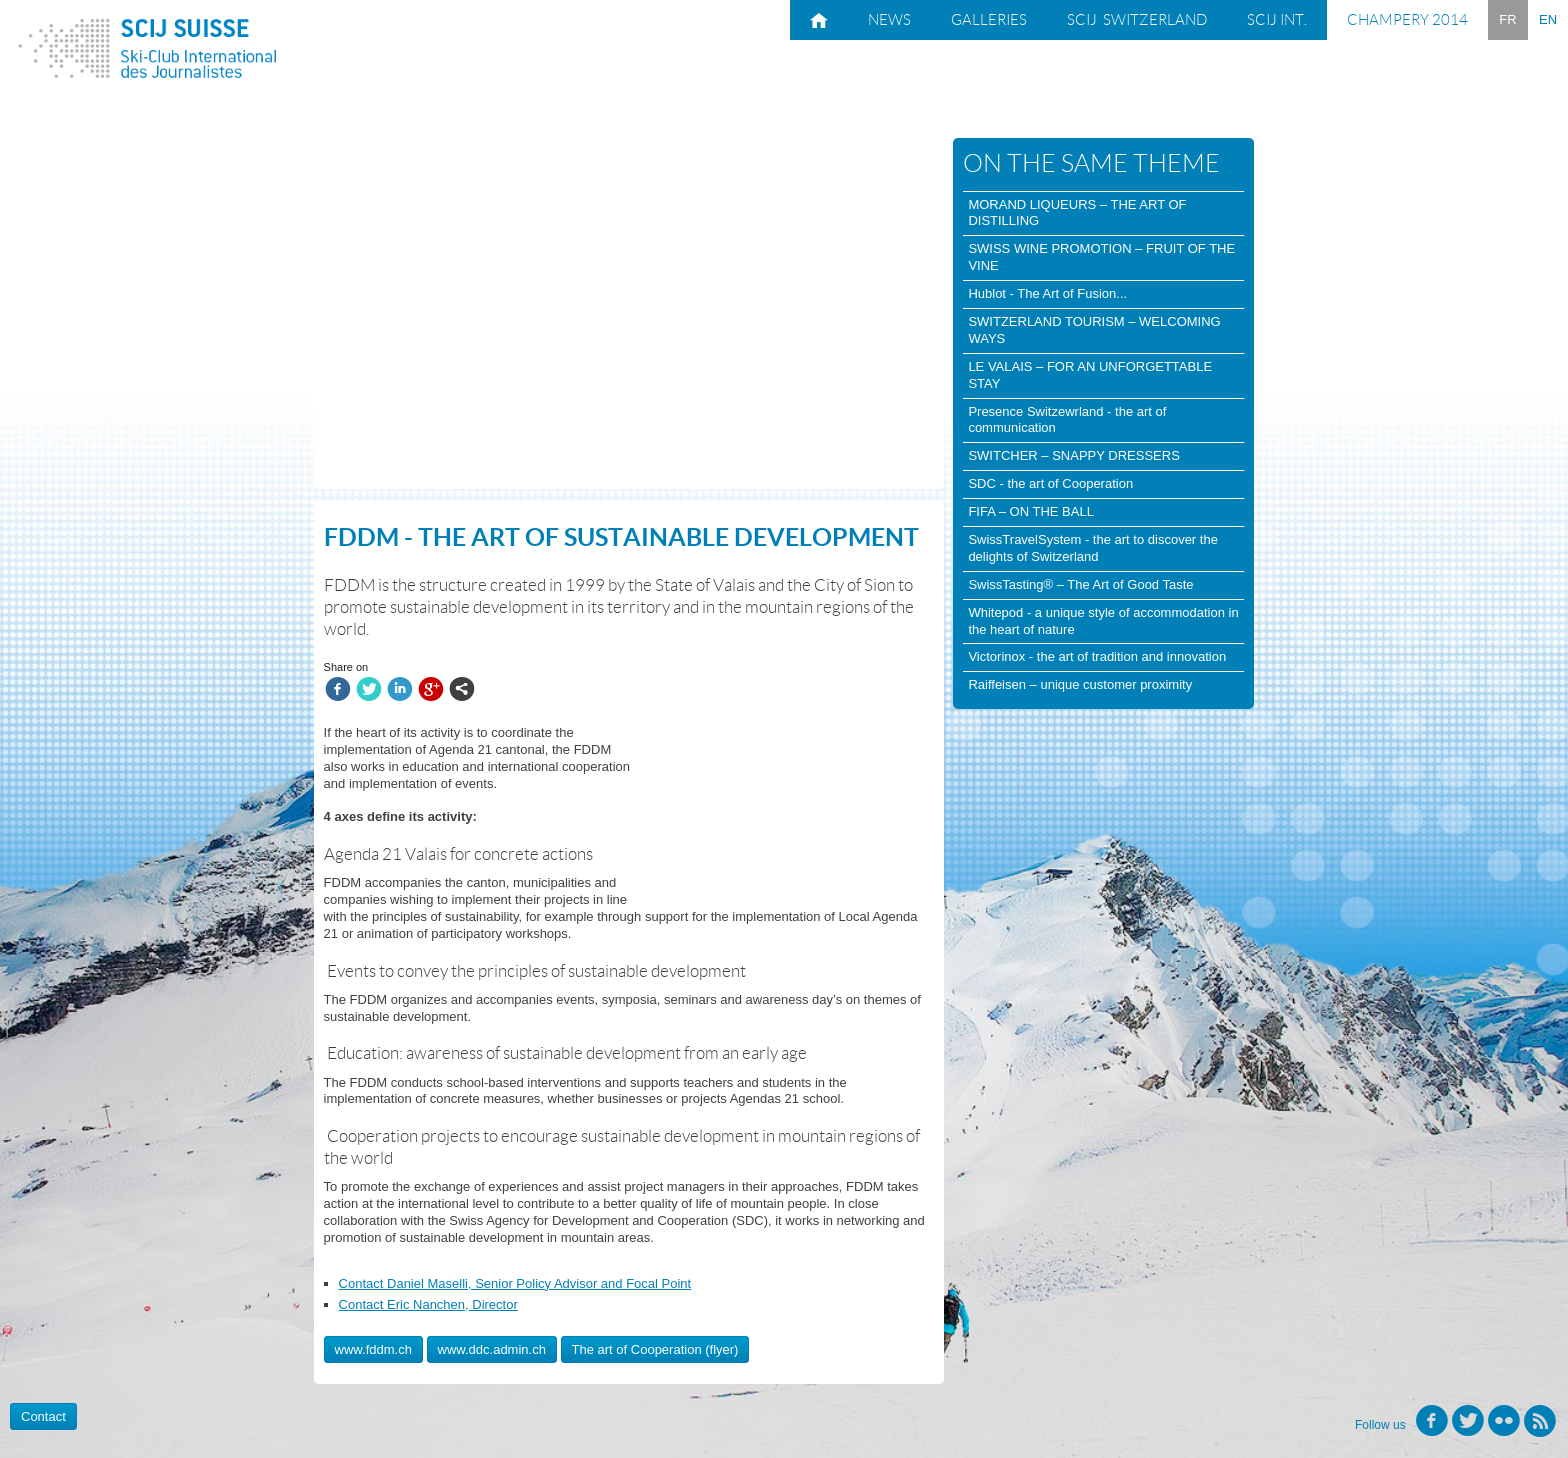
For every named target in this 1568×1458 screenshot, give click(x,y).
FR (1507, 19)
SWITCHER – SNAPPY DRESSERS (1073, 455)
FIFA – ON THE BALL (1030, 511)
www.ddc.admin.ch (492, 1349)
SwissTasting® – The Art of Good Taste (1080, 584)
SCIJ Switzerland (1137, 20)
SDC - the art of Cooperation (1050, 483)
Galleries (989, 20)
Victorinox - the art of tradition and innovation (1097, 656)
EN (1548, 19)
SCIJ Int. (1277, 20)
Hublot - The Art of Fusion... (1047, 293)
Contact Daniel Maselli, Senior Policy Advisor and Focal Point (515, 1283)
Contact (43, 1416)
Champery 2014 (1407, 20)
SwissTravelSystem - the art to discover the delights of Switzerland (1093, 548)
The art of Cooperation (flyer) (655, 1349)
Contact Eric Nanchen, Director (428, 1304)
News (889, 20)
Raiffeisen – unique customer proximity (1080, 684)
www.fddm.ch (373, 1349)
